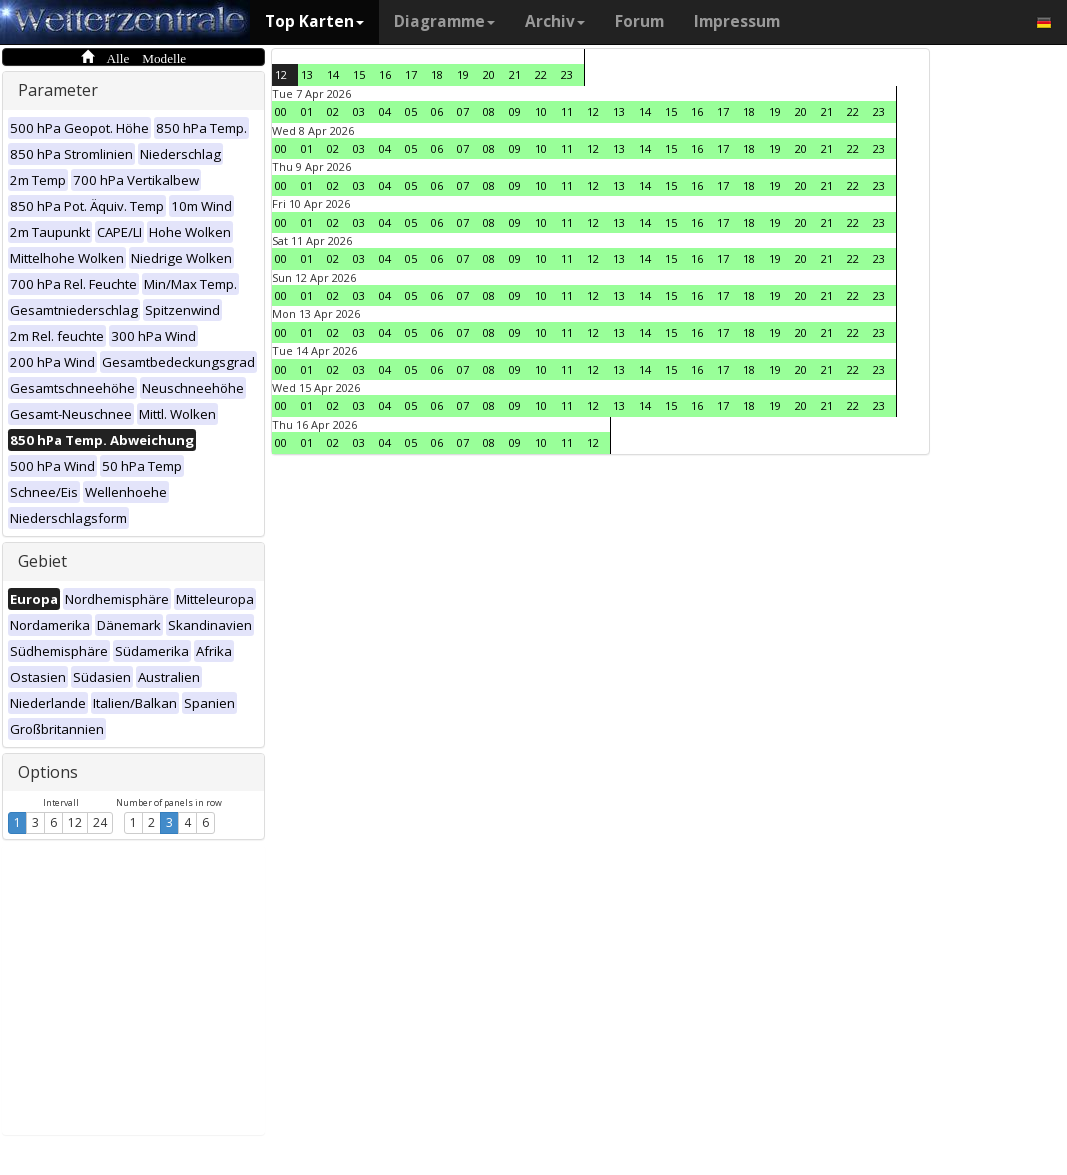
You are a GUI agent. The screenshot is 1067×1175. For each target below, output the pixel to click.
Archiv (555, 21)
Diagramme (444, 21)
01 (307, 111)
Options (48, 772)
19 (463, 74)
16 (385, 74)
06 (437, 111)
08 (489, 111)
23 (567, 74)
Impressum (737, 21)
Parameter (58, 90)
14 (333, 74)
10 (541, 111)
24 (100, 822)
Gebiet (42, 561)
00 (281, 111)
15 (359, 74)
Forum (639, 21)
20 (489, 74)
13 (307, 74)
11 (567, 111)
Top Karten (314, 21)
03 (359, 111)
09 (515, 111)
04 (385, 111)
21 (515, 74)
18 (437, 74)
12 (75, 822)
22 (541, 74)
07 (463, 111)
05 (411, 111)
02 (333, 111)
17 (411, 74)
